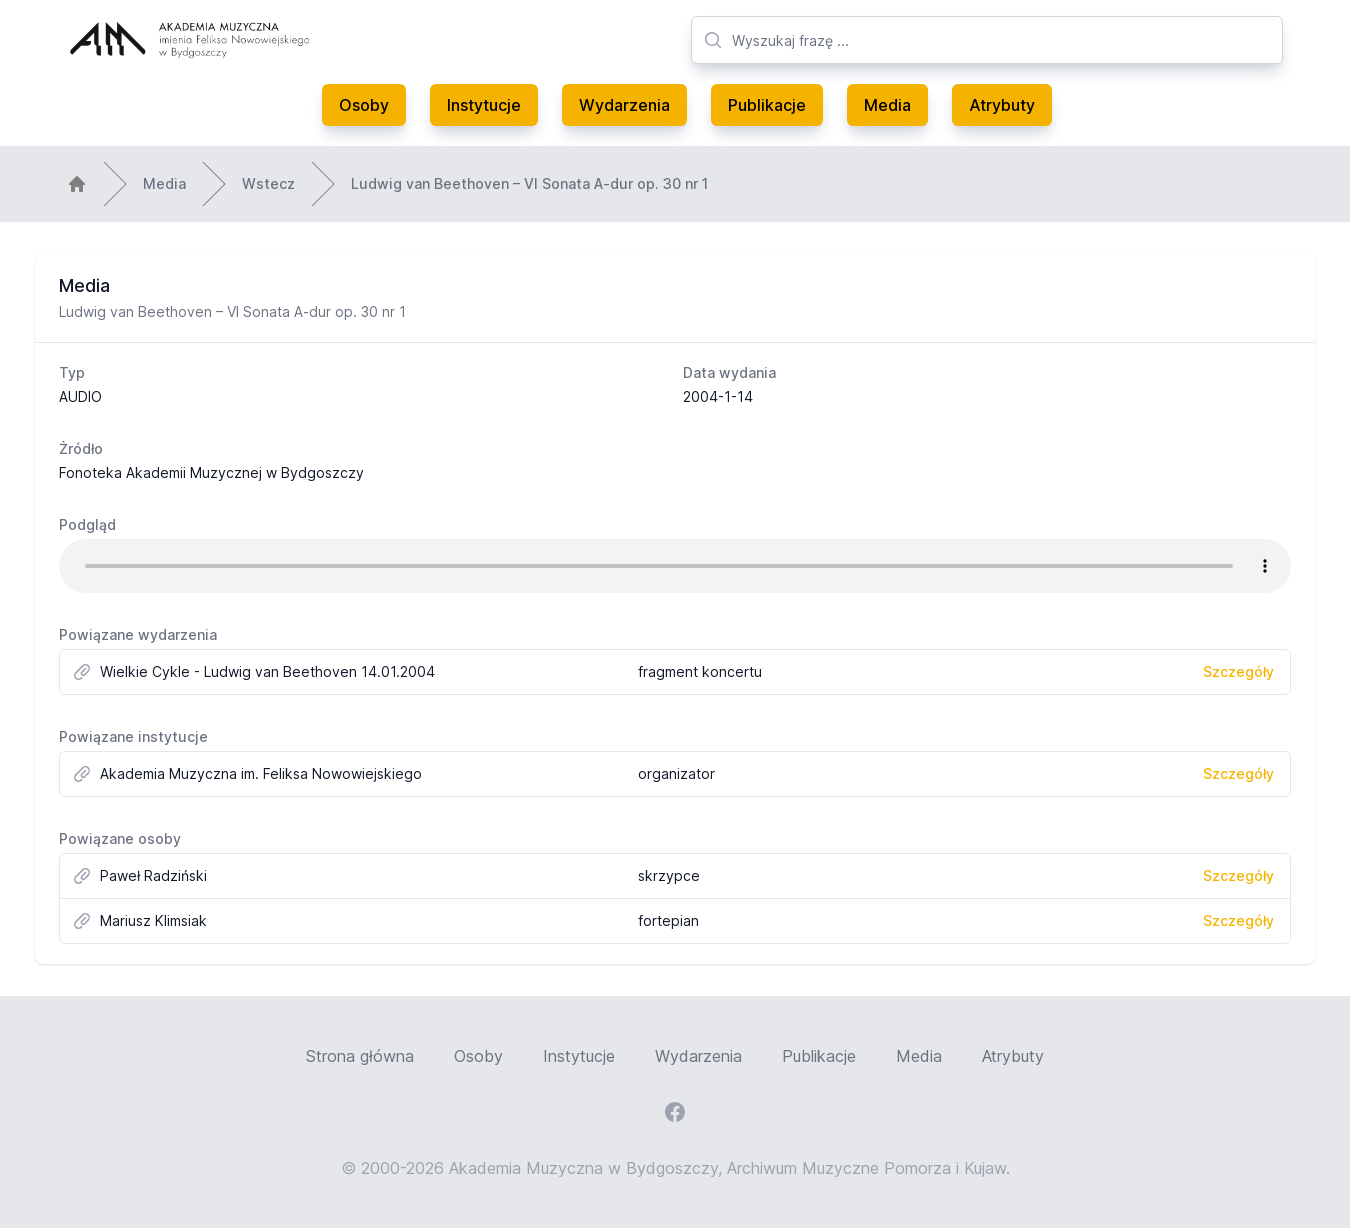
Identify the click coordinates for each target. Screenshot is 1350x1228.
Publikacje (767, 105)
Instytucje (484, 105)
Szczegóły (1238, 671)
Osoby (364, 105)
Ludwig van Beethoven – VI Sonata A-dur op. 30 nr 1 (529, 183)
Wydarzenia (624, 105)
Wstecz (268, 183)
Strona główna (360, 1056)
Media (887, 105)
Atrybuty (1002, 105)
